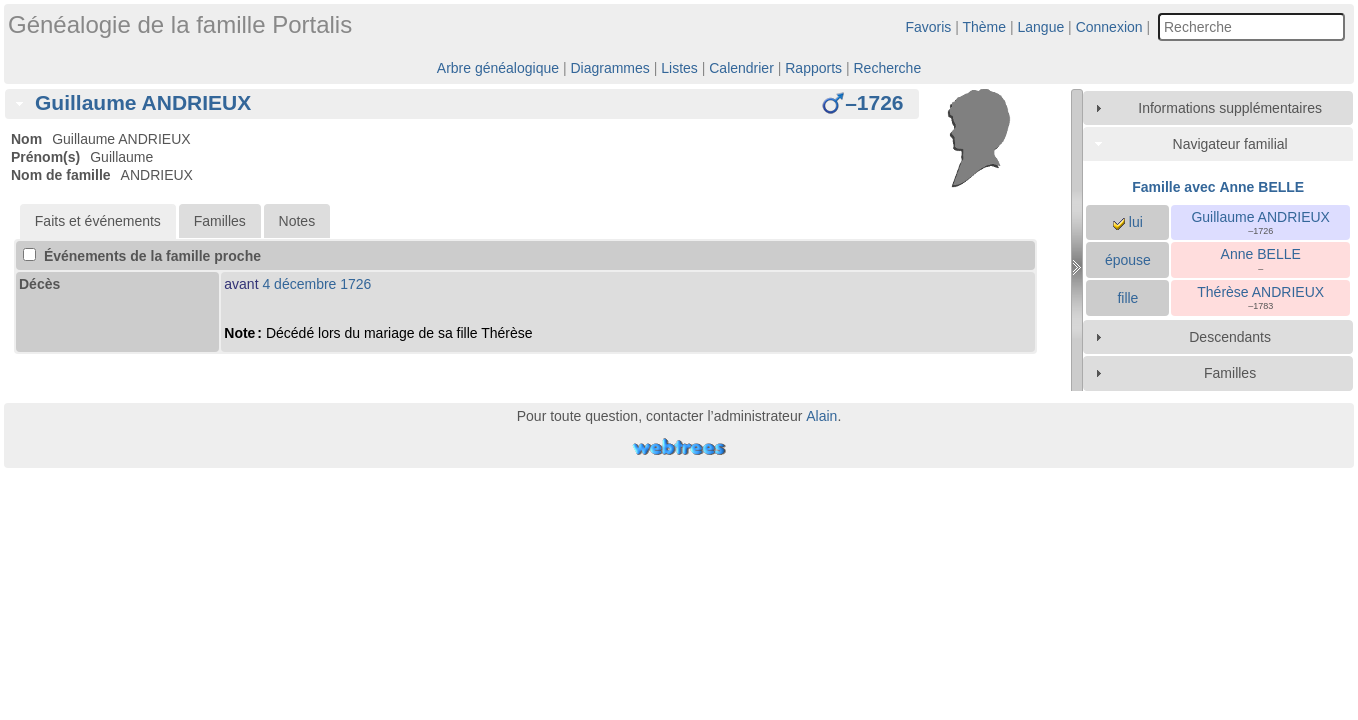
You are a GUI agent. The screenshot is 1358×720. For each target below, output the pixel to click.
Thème (985, 27)
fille (1127, 298)
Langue (1041, 27)
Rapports (813, 68)
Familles (1230, 373)
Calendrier (741, 68)
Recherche (887, 68)
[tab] (462, 104)
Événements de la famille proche (142, 256)
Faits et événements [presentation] (98, 221)
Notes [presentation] (297, 221)
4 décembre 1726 (316, 284)
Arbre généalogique (498, 68)
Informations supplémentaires (1230, 108)
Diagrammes (609, 68)
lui (1128, 222)
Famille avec (1218, 187)
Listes (679, 68)
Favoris (928, 27)
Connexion (1109, 27)
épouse (1128, 260)
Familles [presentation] (220, 221)
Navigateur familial (1230, 144)
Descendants (1230, 337)
